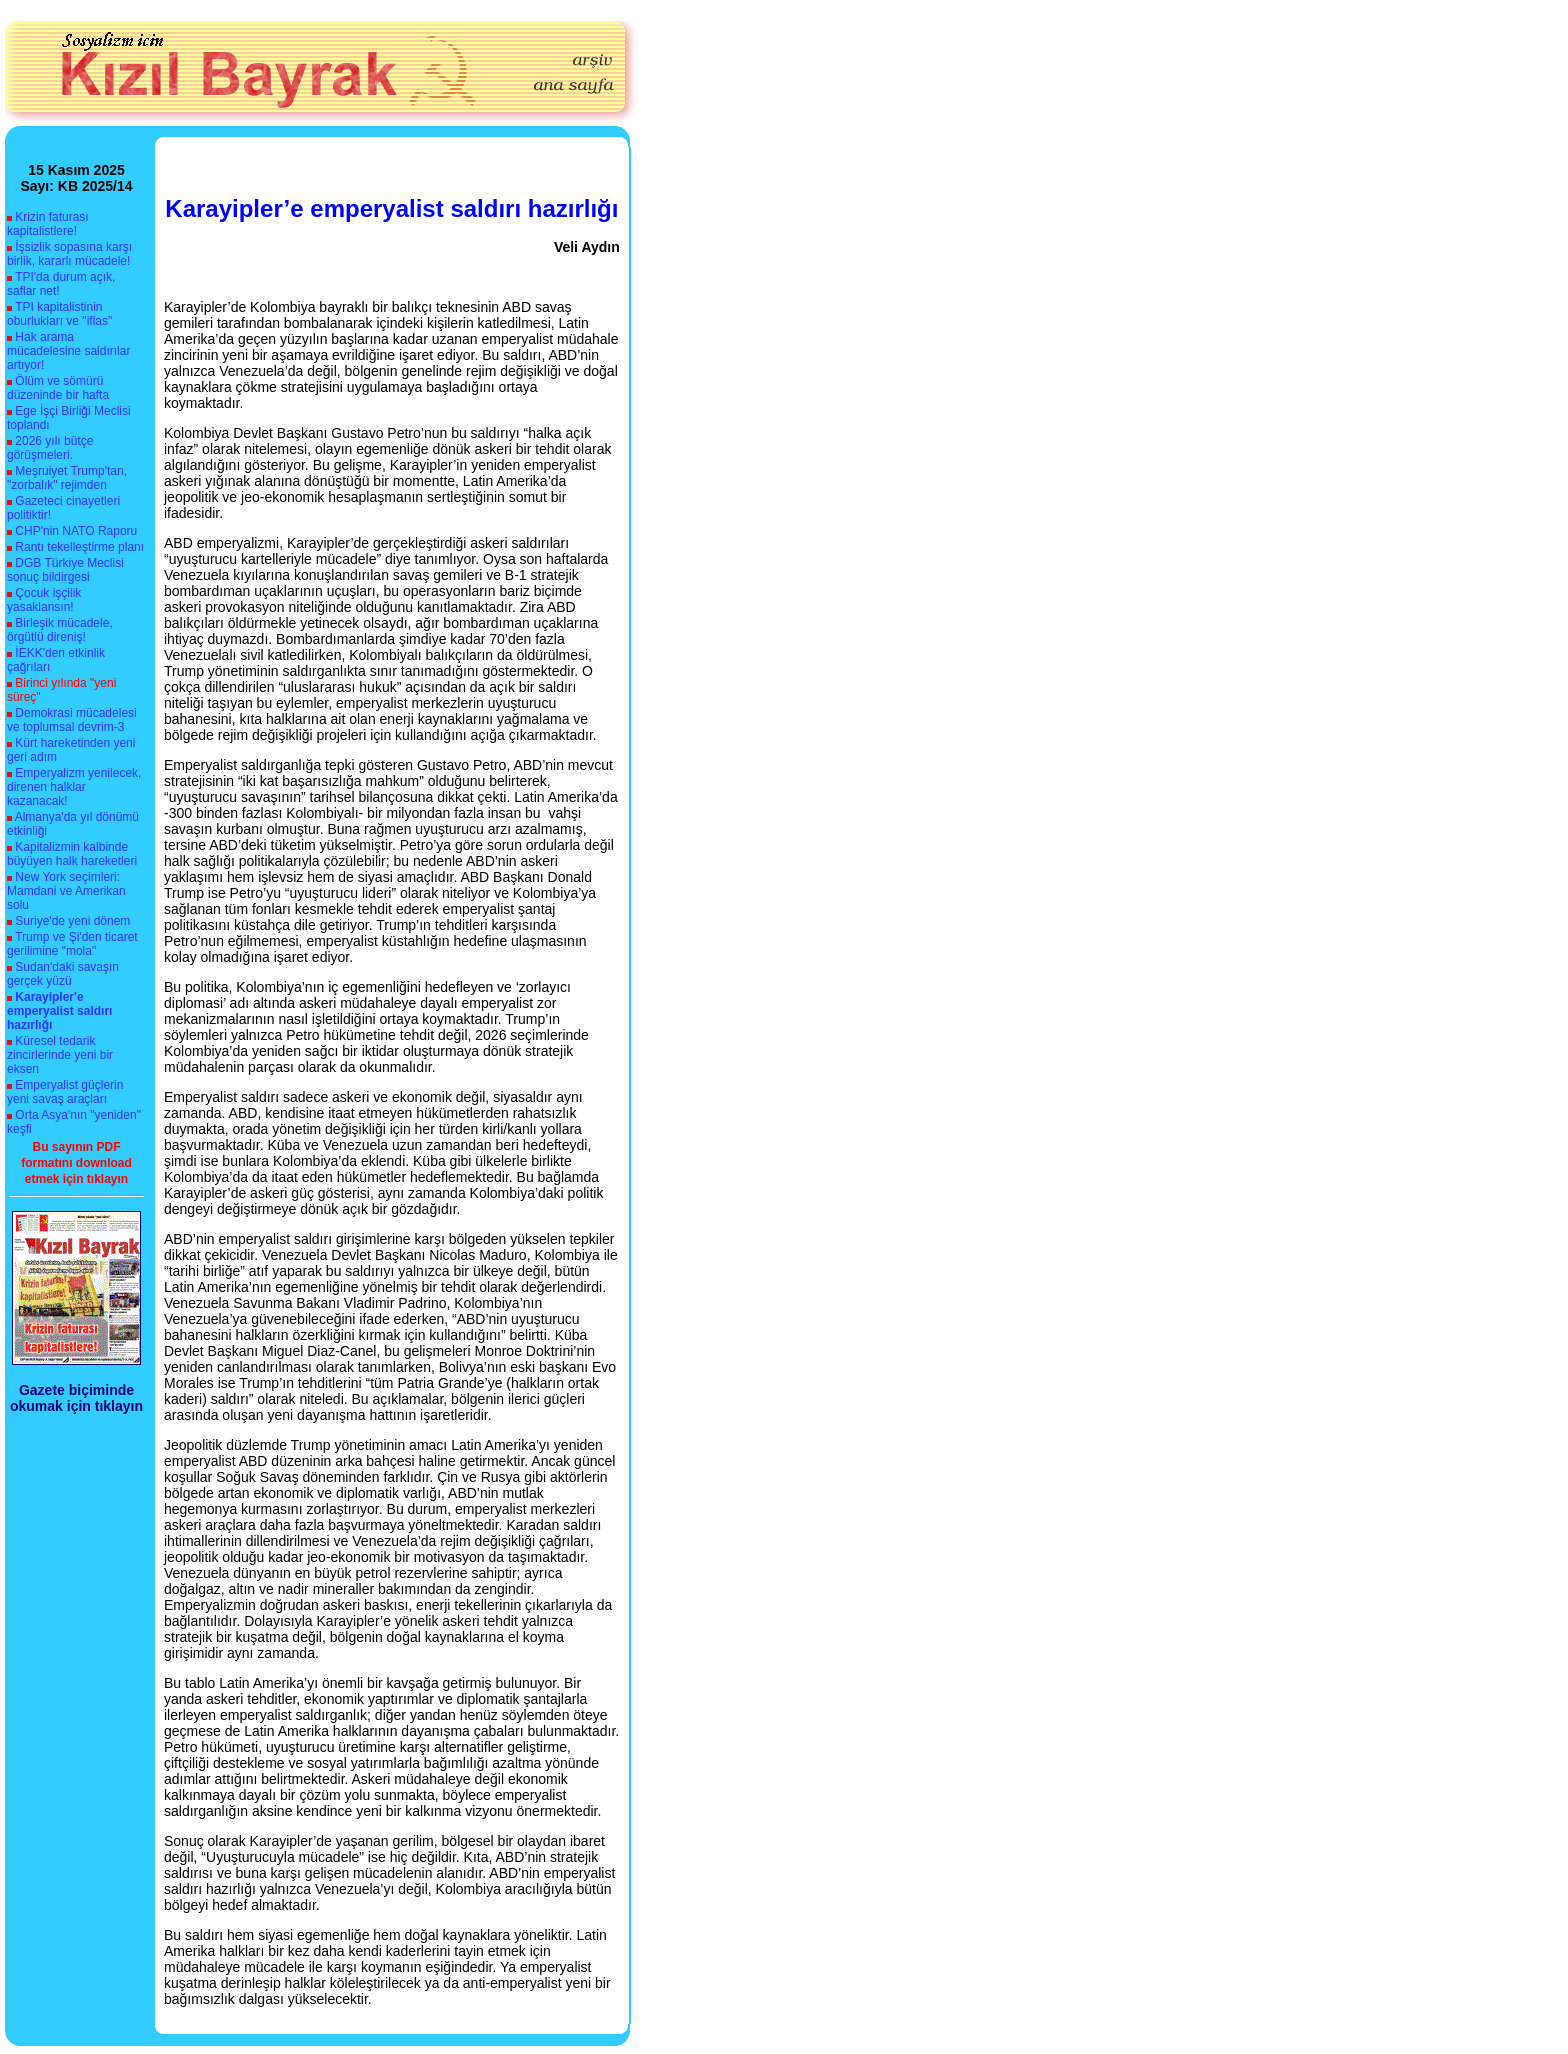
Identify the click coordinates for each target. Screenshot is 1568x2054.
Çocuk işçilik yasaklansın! (44, 600)
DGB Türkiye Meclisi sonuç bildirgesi (65, 570)
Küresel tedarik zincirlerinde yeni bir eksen (60, 1055)
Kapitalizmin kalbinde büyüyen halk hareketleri (72, 854)
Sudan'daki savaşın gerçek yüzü (63, 974)
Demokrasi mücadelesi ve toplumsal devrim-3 (72, 720)
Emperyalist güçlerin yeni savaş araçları (65, 1092)
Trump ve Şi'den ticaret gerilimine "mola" (72, 944)
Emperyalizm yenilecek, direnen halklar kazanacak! (74, 787)
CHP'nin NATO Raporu (76, 531)
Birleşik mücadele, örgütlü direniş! (60, 630)
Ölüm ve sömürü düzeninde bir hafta (58, 388)
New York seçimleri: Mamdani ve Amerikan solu (66, 891)
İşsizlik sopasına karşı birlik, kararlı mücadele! (69, 254)
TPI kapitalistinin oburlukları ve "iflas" (59, 314)
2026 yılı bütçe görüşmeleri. (50, 448)
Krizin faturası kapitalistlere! (48, 224)
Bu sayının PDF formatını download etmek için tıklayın (76, 1163)
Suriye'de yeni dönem (72, 921)
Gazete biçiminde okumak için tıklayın (76, 1398)
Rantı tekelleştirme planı (79, 547)
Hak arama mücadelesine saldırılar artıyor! (68, 351)
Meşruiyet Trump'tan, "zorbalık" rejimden (67, 478)
